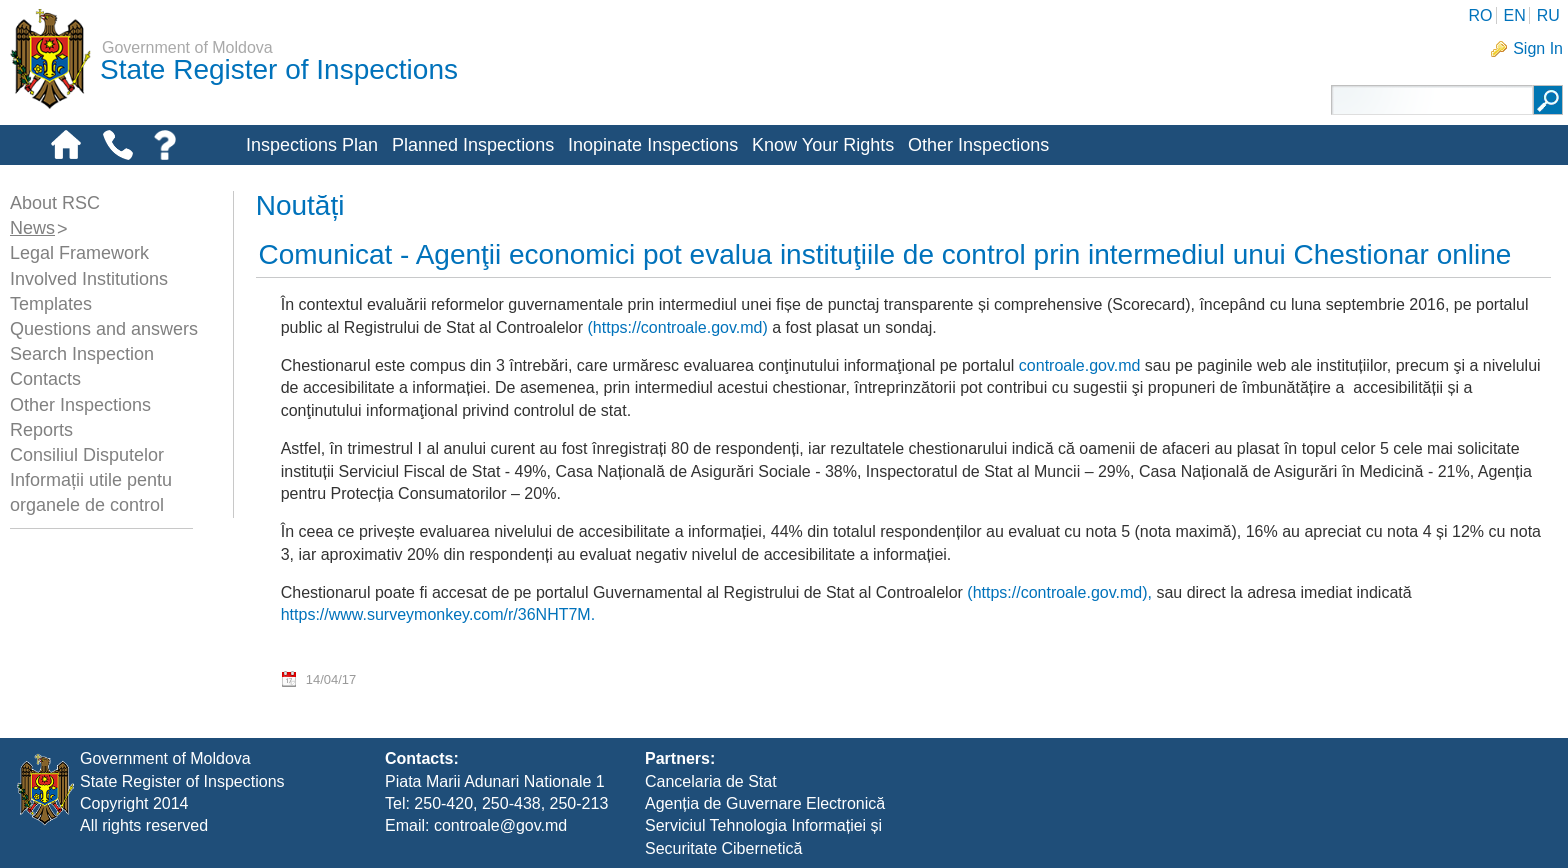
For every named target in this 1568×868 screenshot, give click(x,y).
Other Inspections (978, 145)
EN (1514, 15)
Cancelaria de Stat (711, 781)
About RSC (55, 203)
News (32, 228)
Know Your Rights (823, 145)
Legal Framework (79, 253)
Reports (41, 430)
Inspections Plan (312, 145)
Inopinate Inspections (653, 145)
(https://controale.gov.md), (1059, 592)
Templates (51, 304)
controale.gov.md (1080, 365)
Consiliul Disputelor (87, 455)
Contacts (45, 379)
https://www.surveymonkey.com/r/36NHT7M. (438, 614)
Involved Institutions (89, 279)
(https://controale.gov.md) (678, 327)
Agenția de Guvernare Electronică (765, 803)
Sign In (1538, 48)
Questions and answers (104, 329)
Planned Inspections (473, 145)
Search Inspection (82, 354)
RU (1548, 15)
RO (1480, 15)
